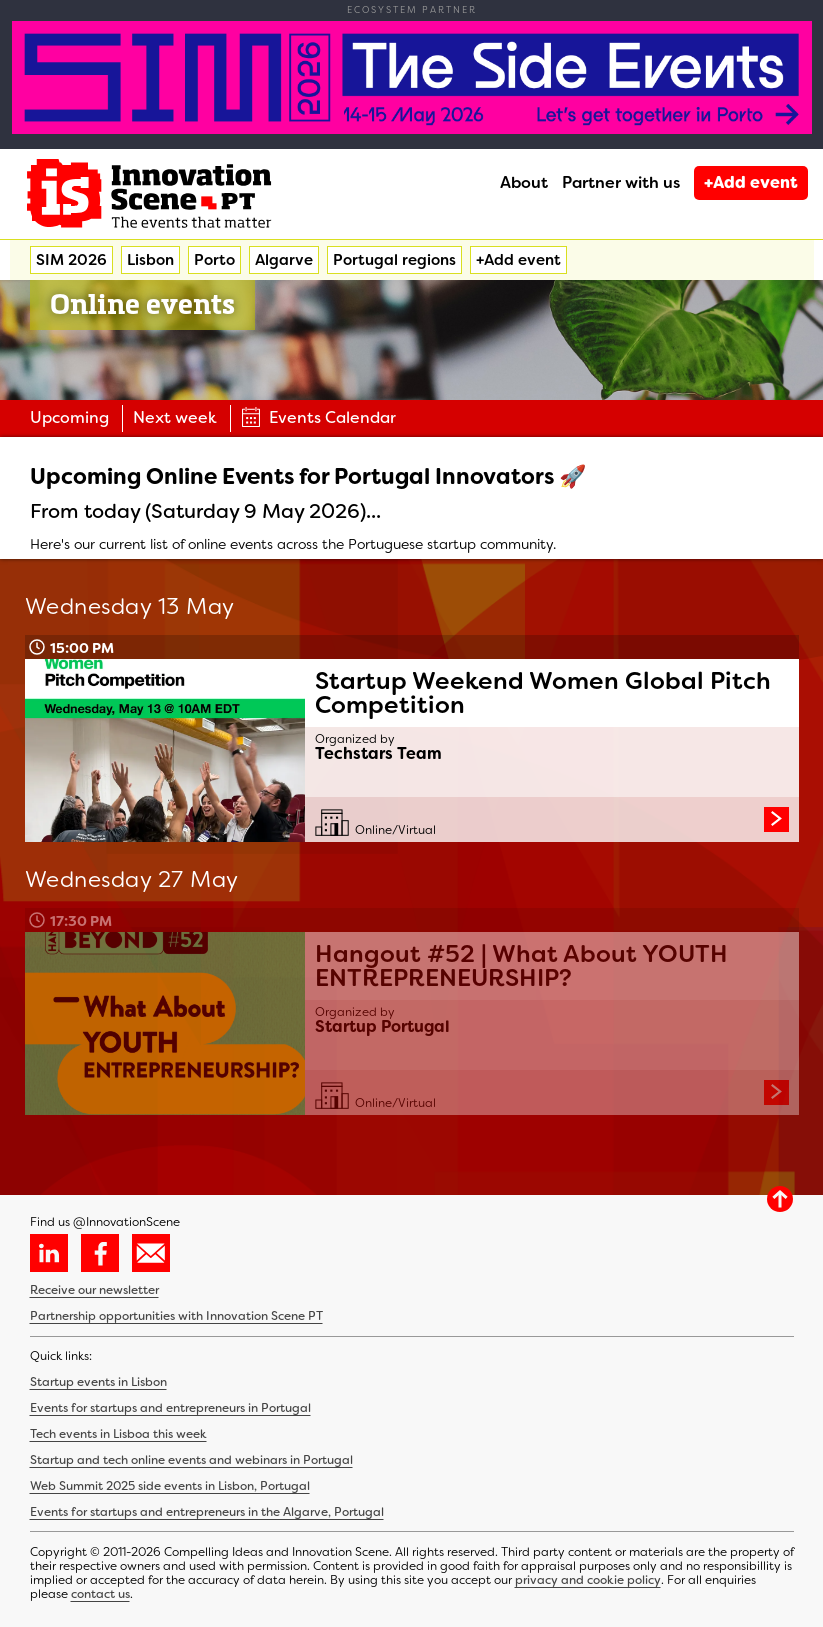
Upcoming (69, 417)
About (524, 182)
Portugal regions (394, 260)
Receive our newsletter (94, 1290)
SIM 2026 (71, 260)
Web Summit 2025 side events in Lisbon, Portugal (170, 1486)
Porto (214, 260)
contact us (100, 1594)
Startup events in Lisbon (98, 1382)
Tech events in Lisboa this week (118, 1434)
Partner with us (621, 182)
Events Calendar (318, 417)
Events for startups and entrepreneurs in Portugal (170, 1408)
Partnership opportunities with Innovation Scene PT (176, 1316)
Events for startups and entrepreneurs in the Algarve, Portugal (207, 1512)
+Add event (751, 182)
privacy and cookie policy (588, 1580)
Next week (175, 417)
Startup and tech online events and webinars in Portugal (191, 1460)
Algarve (284, 260)
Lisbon (150, 260)
